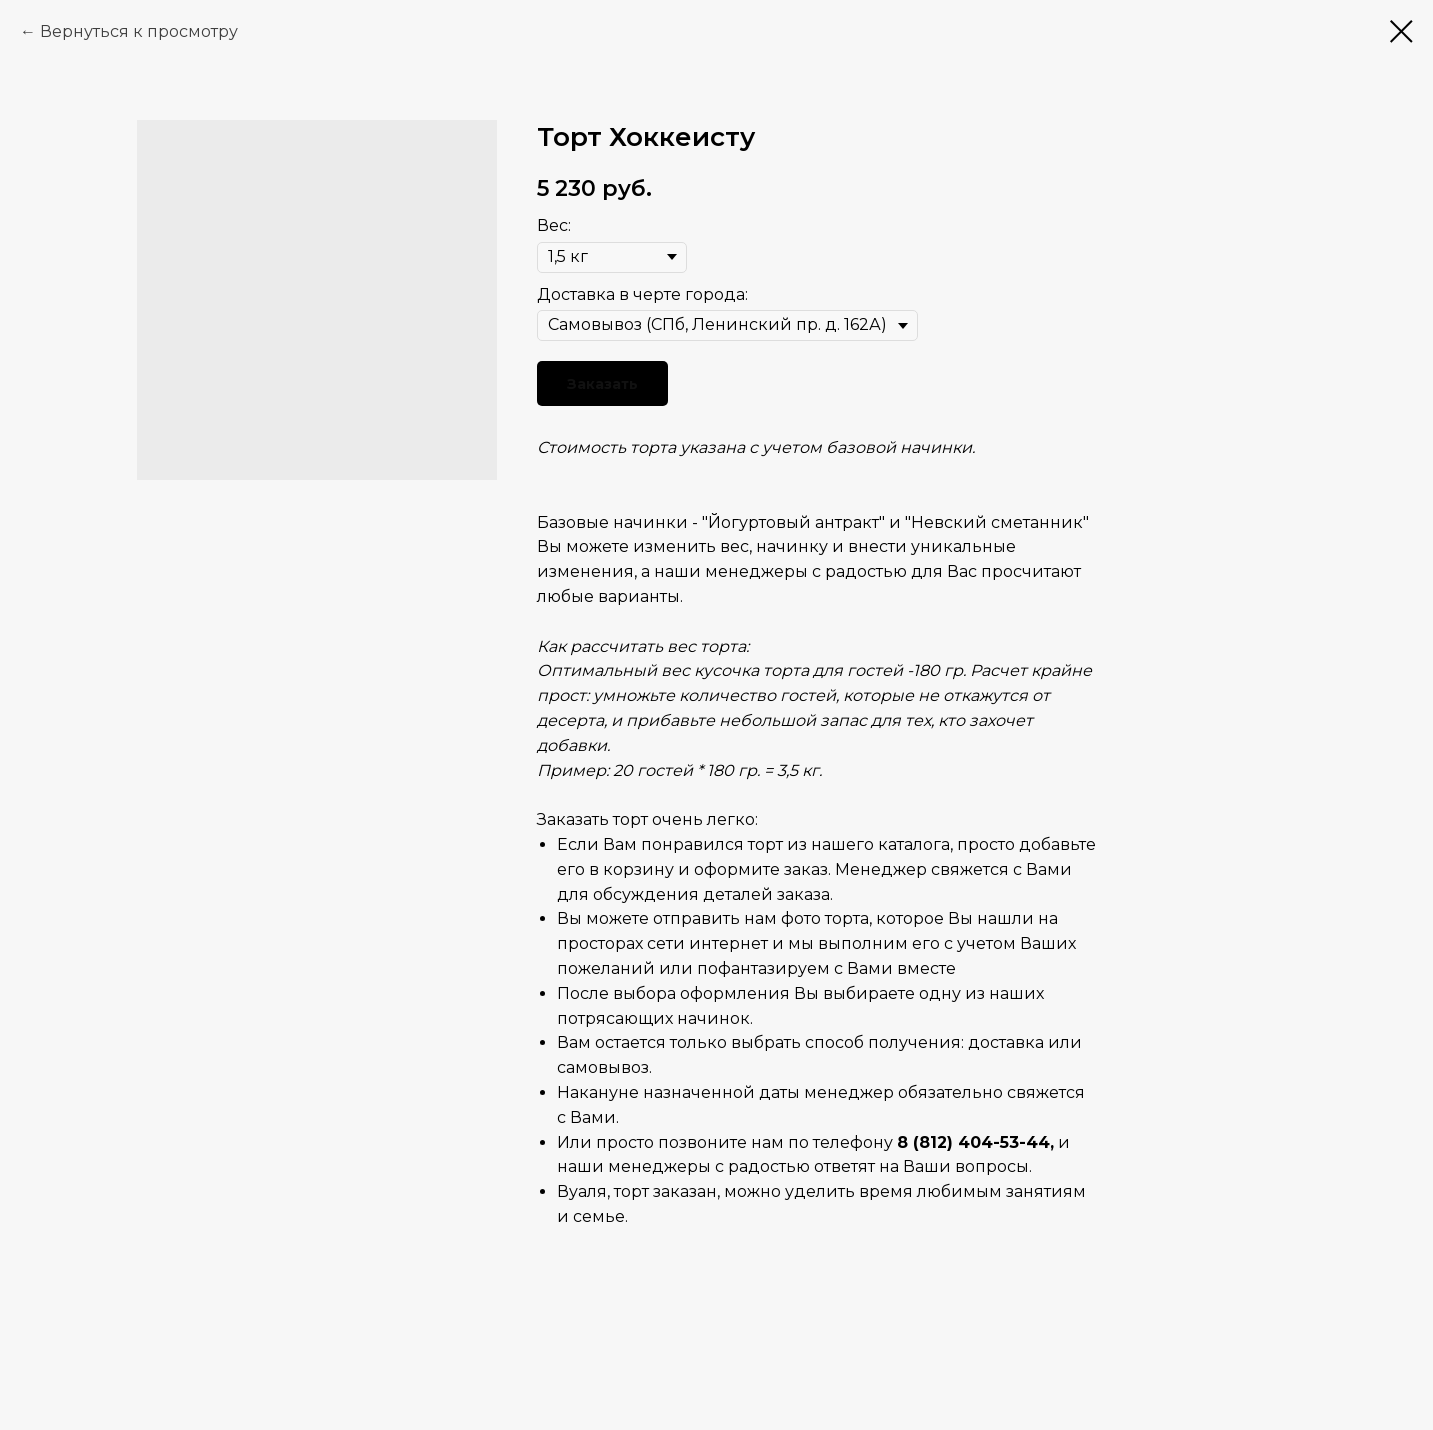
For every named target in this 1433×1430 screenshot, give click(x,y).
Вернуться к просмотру (139, 31)
